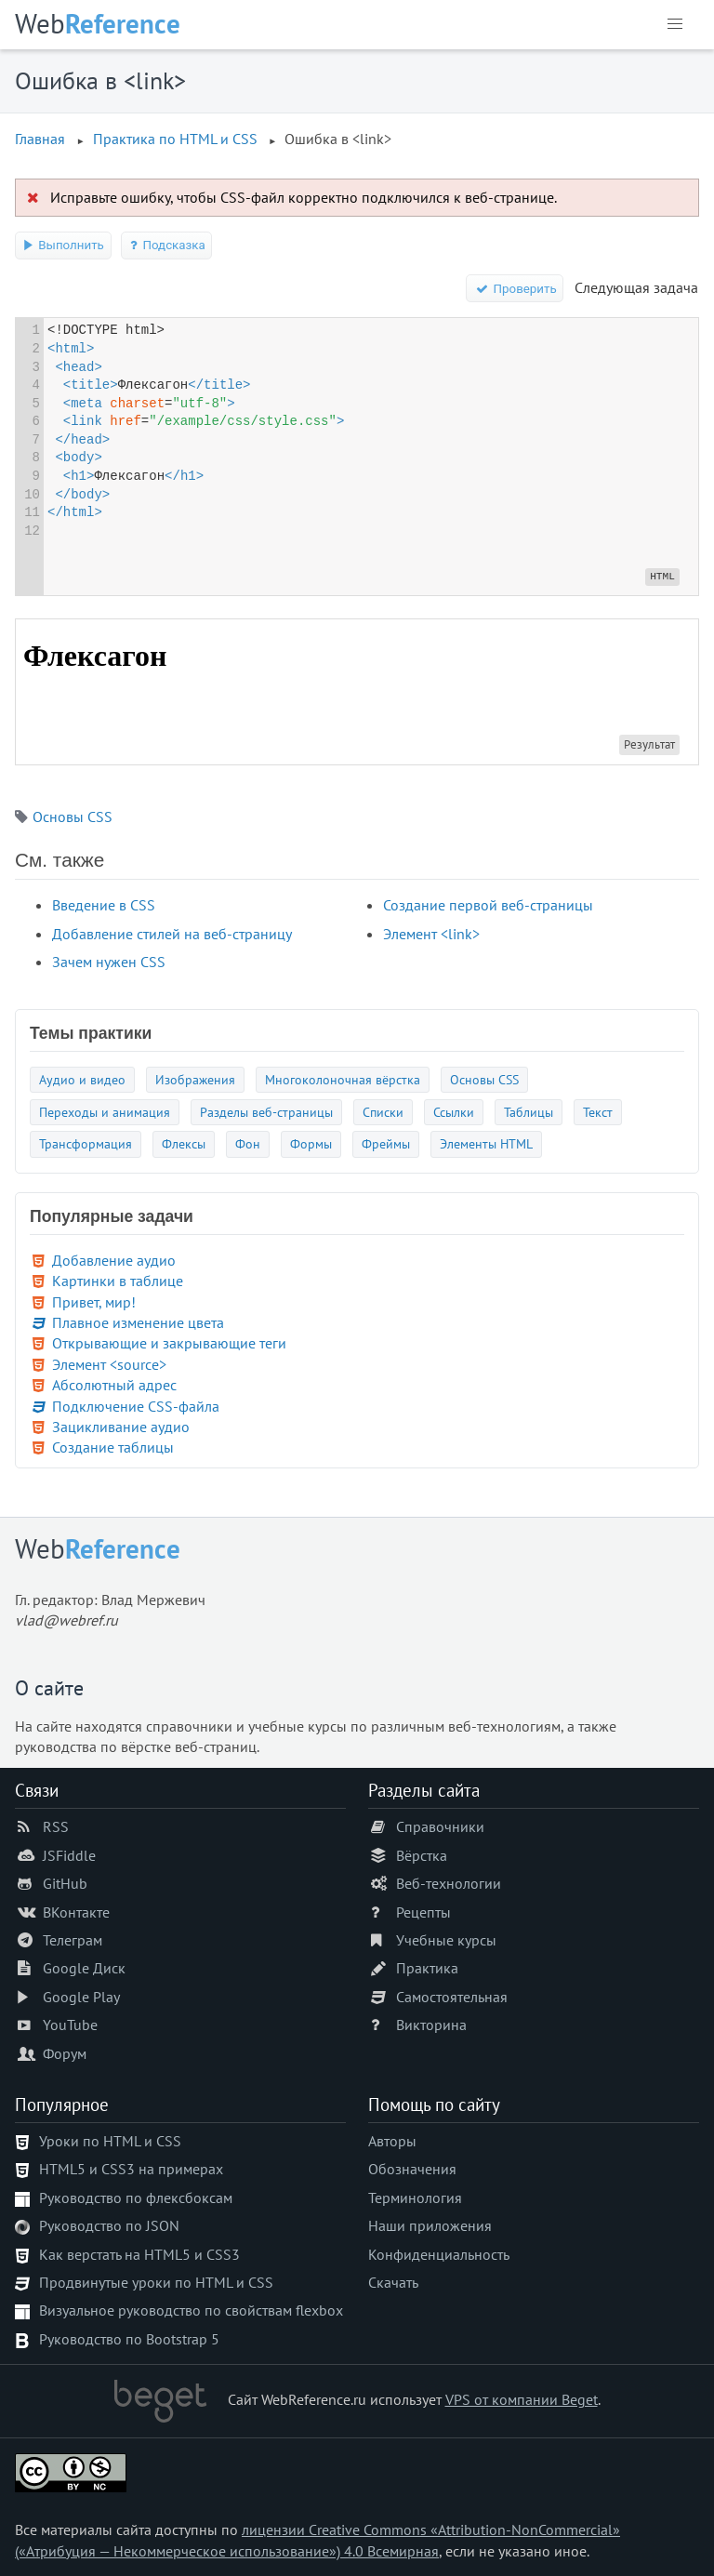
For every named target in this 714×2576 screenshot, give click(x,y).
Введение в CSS (103, 905)
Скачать (393, 2282)
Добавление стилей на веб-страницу (172, 933)
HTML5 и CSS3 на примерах (131, 2168)
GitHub (65, 1883)
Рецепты (423, 1912)
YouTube (70, 2024)
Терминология (415, 2197)
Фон (247, 1143)
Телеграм (72, 1940)
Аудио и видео (82, 1079)
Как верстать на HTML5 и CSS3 (139, 2254)
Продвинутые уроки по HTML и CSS (156, 2282)
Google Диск (84, 1968)
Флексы (183, 1143)
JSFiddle (69, 1855)
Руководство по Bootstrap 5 (129, 2339)
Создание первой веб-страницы (488, 905)
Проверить (515, 289)
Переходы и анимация (104, 1112)
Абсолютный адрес (114, 1384)
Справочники (440, 1826)
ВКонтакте (76, 1912)
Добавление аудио (114, 1260)
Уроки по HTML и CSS (110, 2140)
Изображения (195, 1079)
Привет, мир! (94, 1302)
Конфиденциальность (438, 2254)
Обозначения (412, 2168)
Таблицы (528, 1112)
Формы (311, 1143)
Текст (598, 1112)
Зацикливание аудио (121, 1426)
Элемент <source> (109, 1364)
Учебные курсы (446, 1940)
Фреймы (386, 1143)
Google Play (81, 1996)
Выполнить (63, 245)
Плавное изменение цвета (138, 1322)
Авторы (392, 2140)
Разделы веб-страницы (266, 1112)
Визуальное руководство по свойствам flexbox (191, 2310)
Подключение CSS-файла (135, 1406)
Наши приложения (430, 2225)
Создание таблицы (113, 1447)
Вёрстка (421, 1855)
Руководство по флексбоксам (135, 2197)
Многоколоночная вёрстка (342, 1079)
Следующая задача (636, 287)
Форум (64, 2053)
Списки (383, 1112)
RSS (56, 1826)
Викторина (431, 2024)
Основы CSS (72, 816)
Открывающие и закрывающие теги (169, 1343)
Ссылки (453, 1112)
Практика (427, 1968)
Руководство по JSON (109, 2225)
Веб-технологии (448, 1883)
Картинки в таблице (117, 1280)
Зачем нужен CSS (108, 961)
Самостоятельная (452, 1996)
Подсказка (166, 245)
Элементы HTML (486, 1143)
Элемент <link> (431, 933)
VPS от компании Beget (521, 2399)
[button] (675, 24)
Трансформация (85, 1143)
